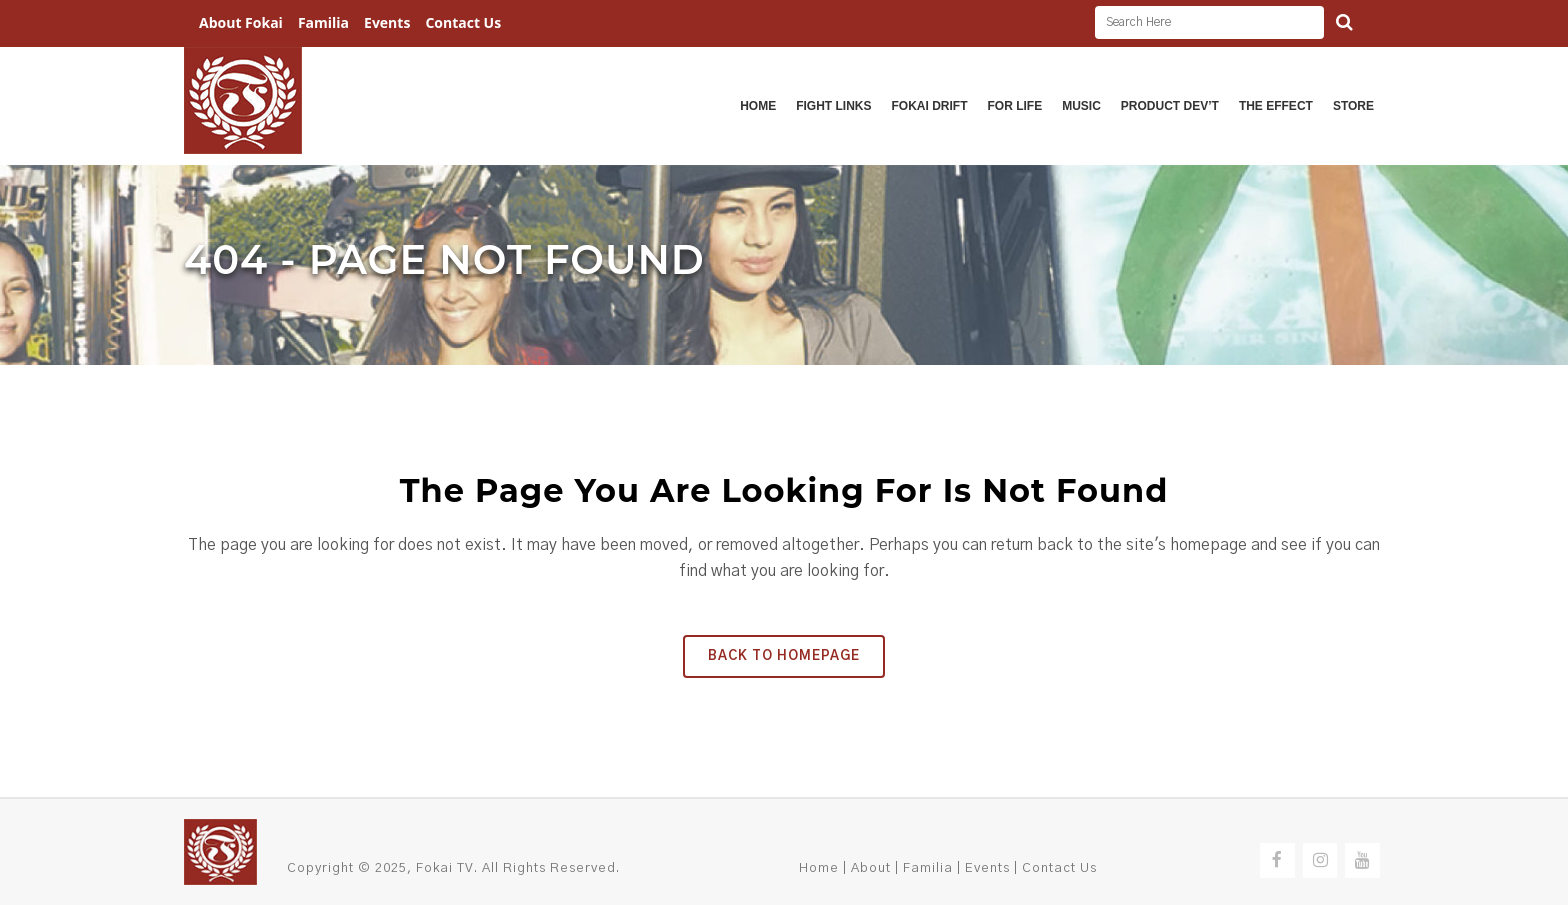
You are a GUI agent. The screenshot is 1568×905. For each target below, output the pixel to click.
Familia (323, 22)
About (871, 868)
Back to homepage (784, 656)
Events (387, 22)
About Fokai (241, 22)
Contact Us (463, 22)
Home (819, 868)
